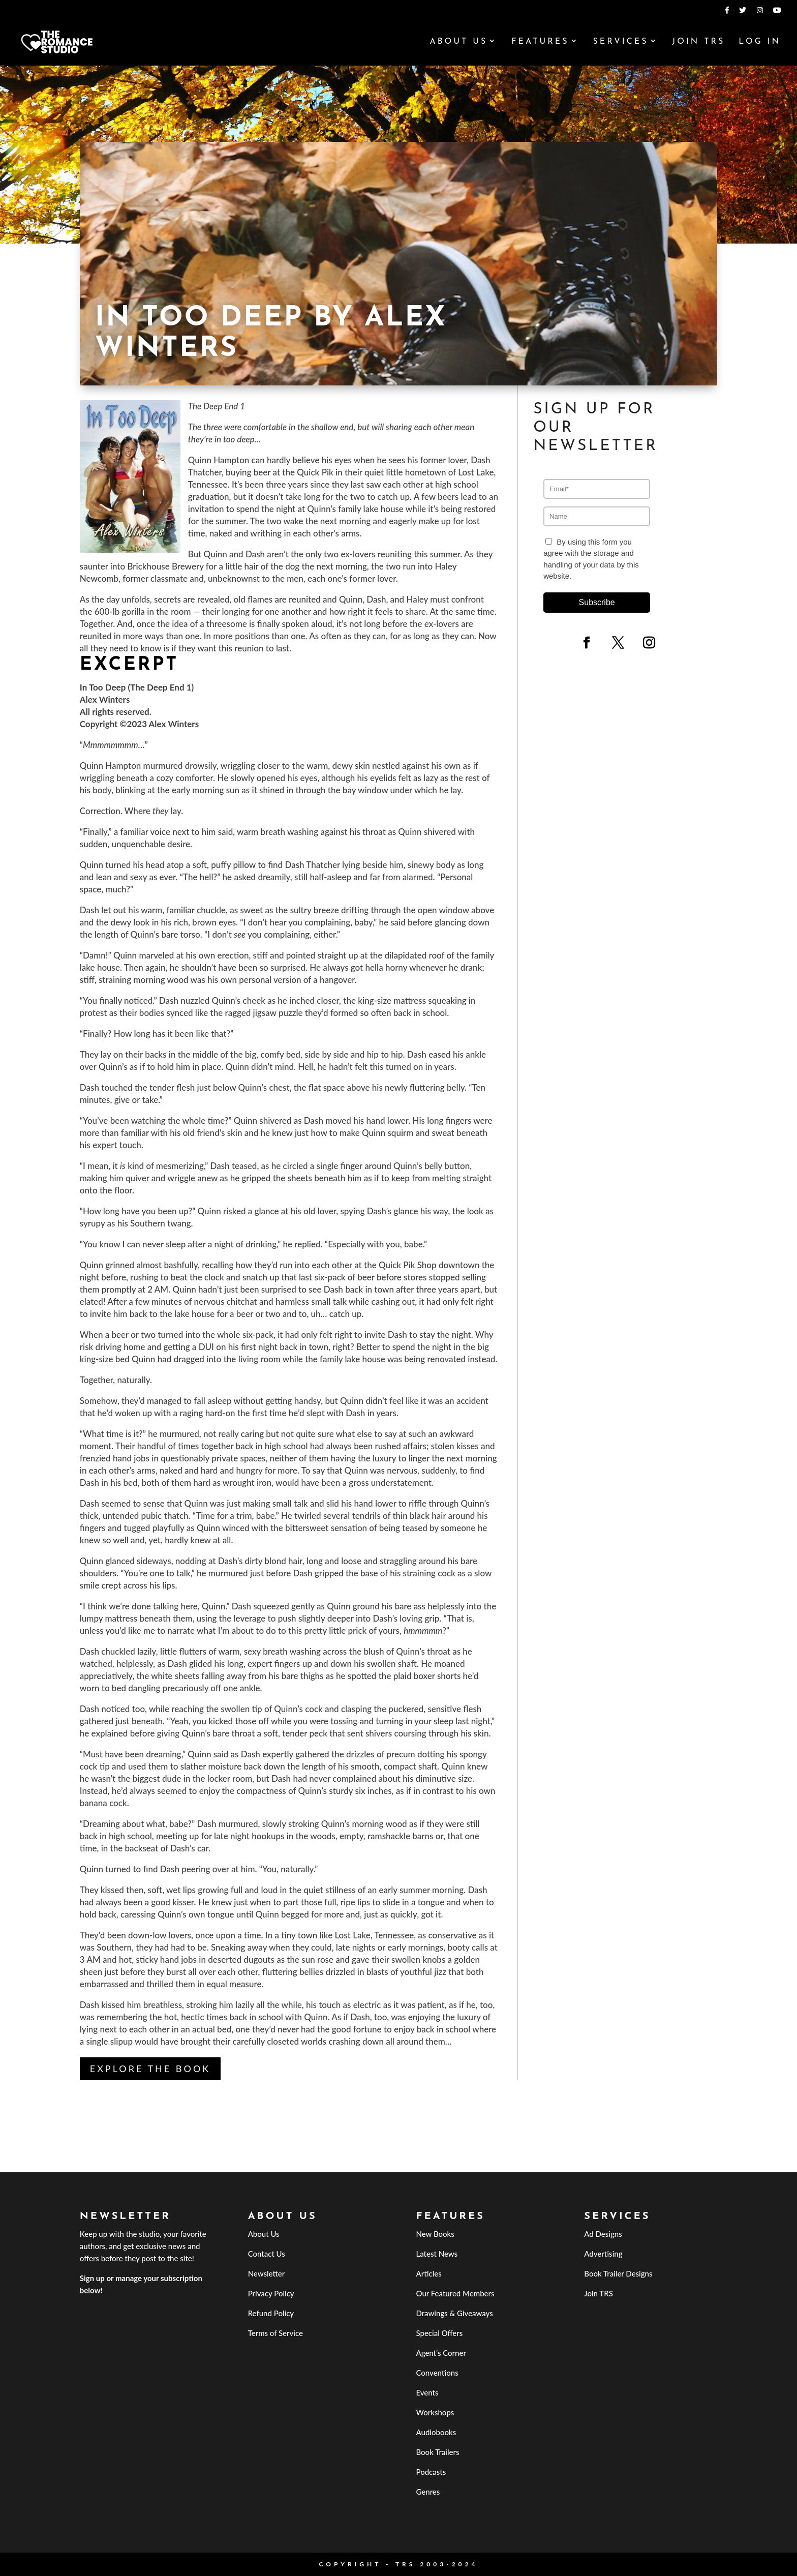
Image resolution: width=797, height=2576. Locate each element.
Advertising (603, 2253)
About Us (458, 42)
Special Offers (439, 2333)
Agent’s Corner (441, 2352)
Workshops (435, 2412)
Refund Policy (271, 2313)
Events (427, 2392)
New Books (435, 2233)
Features (540, 42)
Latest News (436, 2253)
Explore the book (150, 2068)
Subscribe (597, 602)
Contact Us (266, 2253)
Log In (760, 42)
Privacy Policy (271, 2293)
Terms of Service (275, 2333)
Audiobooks (436, 2432)
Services (620, 42)
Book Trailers (437, 2452)
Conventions (437, 2372)
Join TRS (698, 42)
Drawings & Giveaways (454, 2313)
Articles (428, 2273)
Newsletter (266, 2273)
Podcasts (431, 2471)
